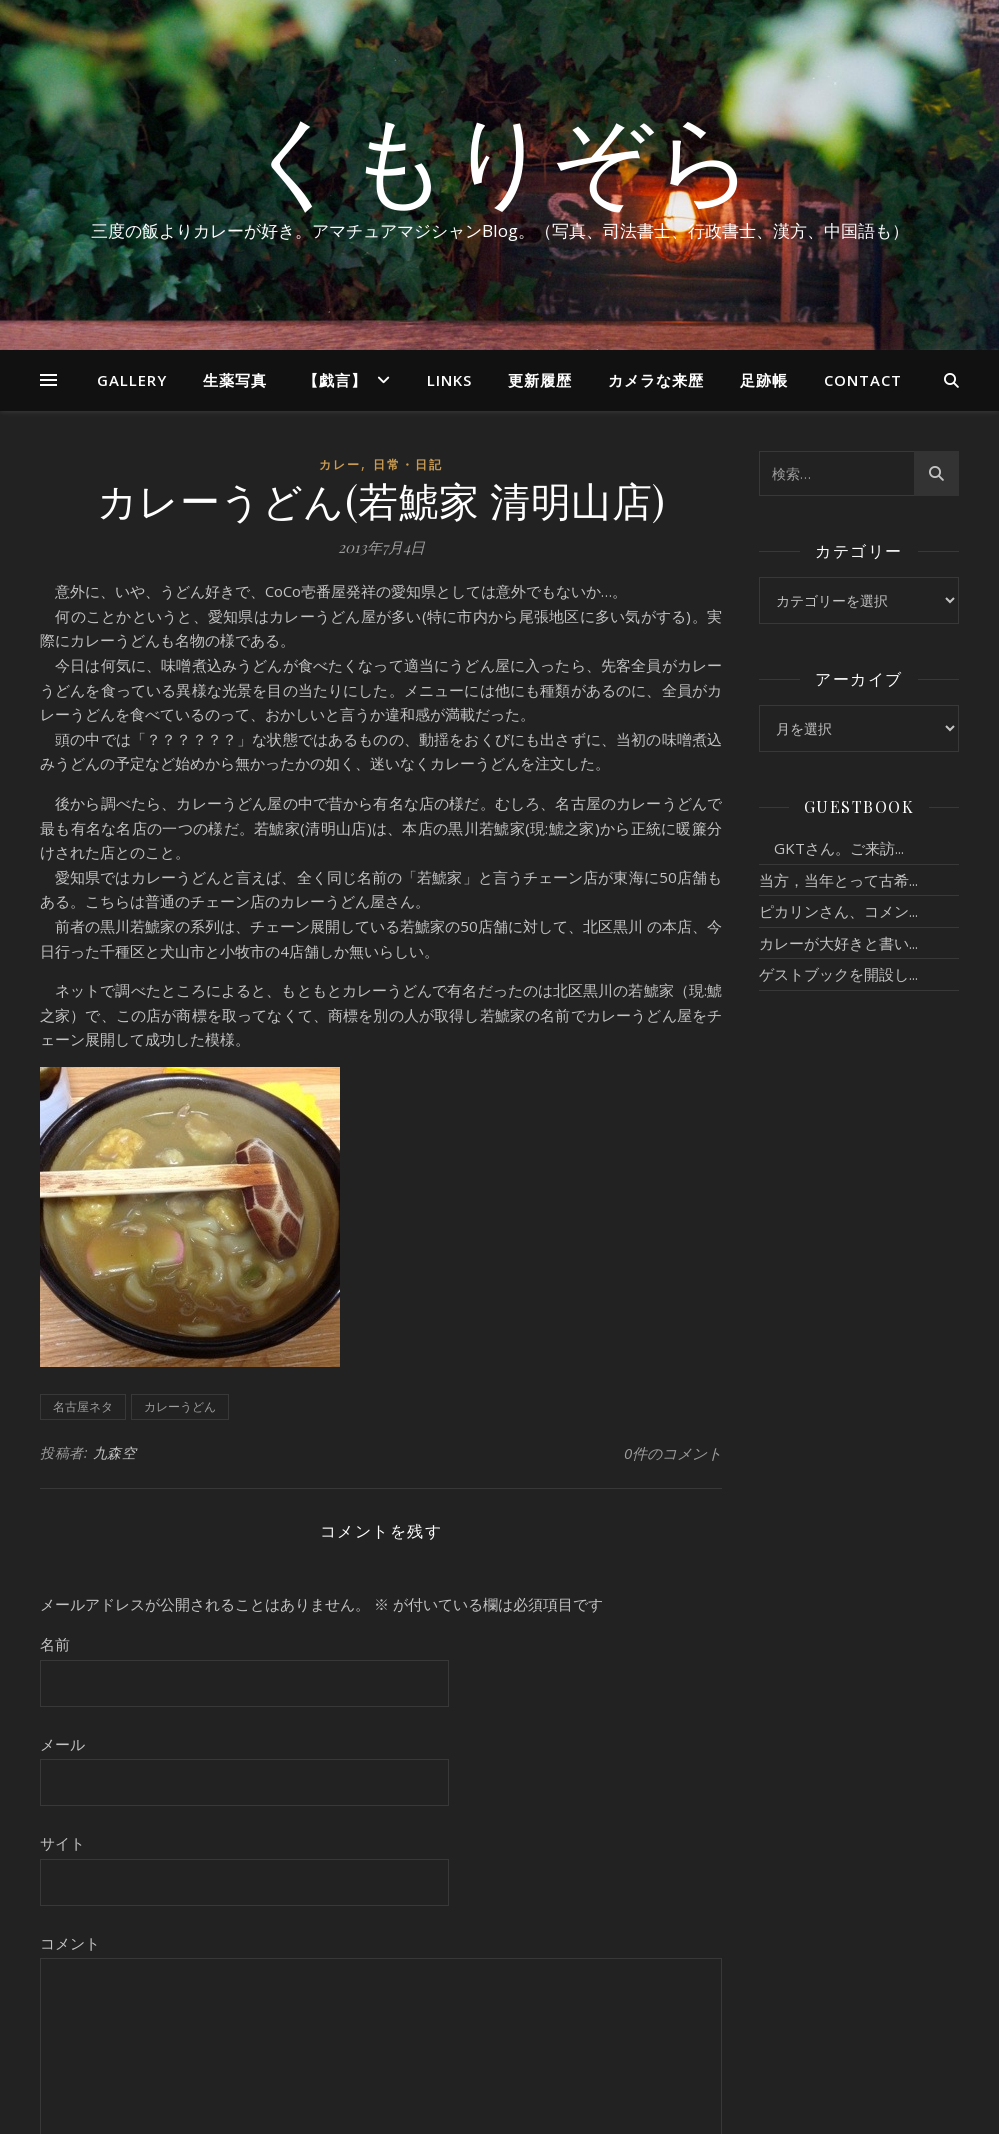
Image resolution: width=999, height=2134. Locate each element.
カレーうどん (180, 1406)
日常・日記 (408, 464)
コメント (70, 1943)
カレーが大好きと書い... (838, 943)
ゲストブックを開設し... (838, 974)
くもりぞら (500, 157)
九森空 (115, 1452)
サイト (62, 1843)
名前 (55, 1644)
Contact (863, 380)
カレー (340, 464)
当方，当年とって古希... (838, 880)
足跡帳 (764, 380)
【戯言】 (335, 380)
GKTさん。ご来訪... (831, 848)
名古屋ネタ (83, 1406)
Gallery (132, 380)
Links (449, 380)
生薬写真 (235, 380)
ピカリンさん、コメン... (838, 911)
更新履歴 (540, 380)
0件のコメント (673, 1453)
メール (62, 1744)
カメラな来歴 (656, 380)
